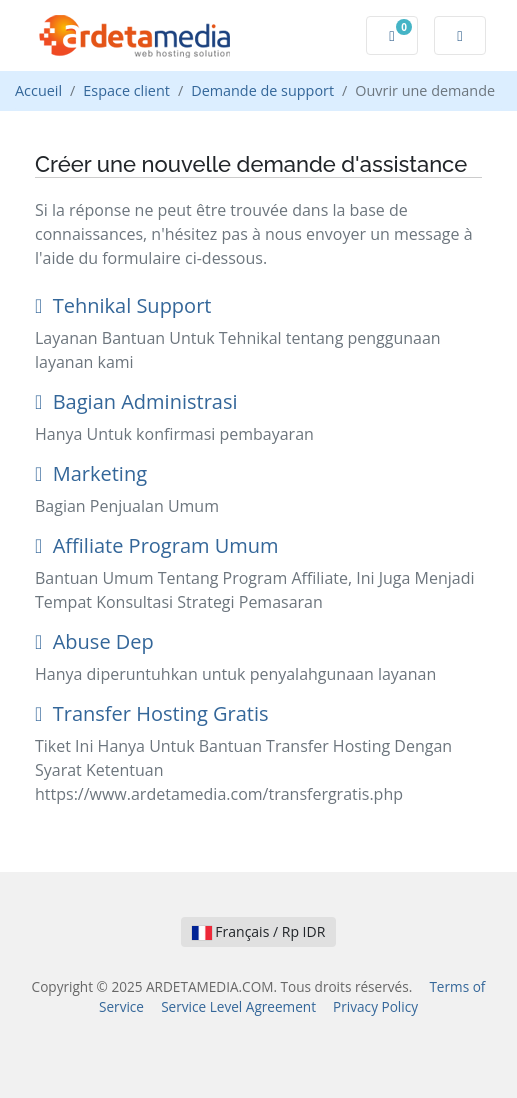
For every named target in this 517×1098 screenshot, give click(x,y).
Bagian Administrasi (136, 401)
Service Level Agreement (238, 1006)
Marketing (91, 473)
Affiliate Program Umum (157, 545)
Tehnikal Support (123, 305)
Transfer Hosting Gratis (151, 713)
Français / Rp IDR (259, 931)
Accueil (38, 90)
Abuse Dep (94, 641)
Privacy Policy (375, 1006)
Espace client (126, 90)
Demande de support (262, 90)
